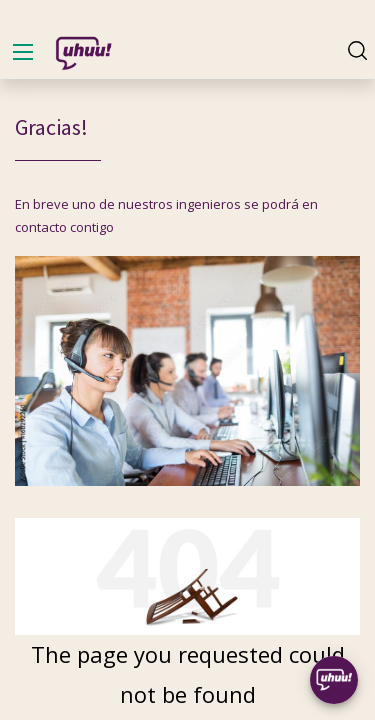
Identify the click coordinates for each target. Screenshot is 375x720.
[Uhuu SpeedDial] (334, 680)
